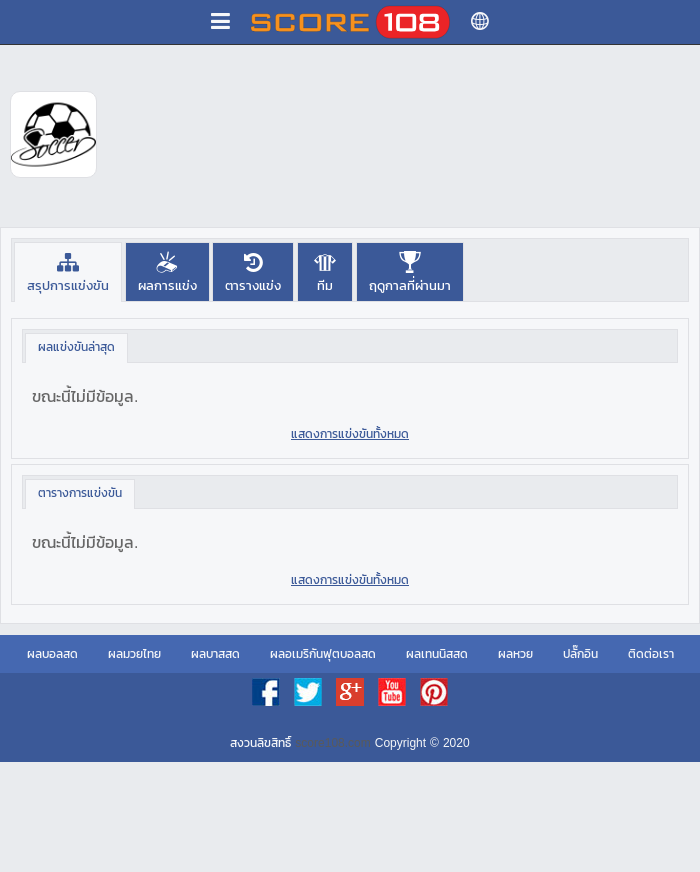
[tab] (68, 271)
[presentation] (68, 271)
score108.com (332, 743)
